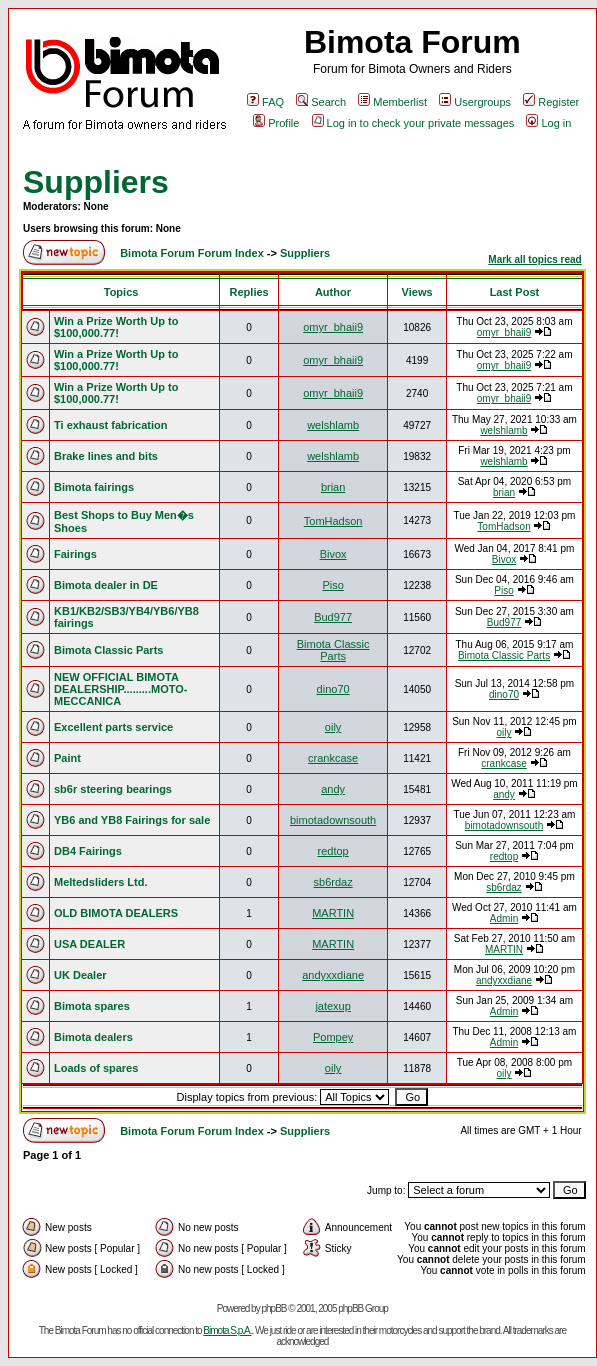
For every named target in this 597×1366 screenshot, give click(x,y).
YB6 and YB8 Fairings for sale (132, 820)
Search (321, 102)
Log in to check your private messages (413, 123)
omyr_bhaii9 (333, 327)
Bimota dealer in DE (106, 585)
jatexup (332, 1006)
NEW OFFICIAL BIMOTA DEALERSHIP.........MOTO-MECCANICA (120, 689)
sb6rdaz (333, 882)
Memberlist (392, 102)
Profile (276, 123)
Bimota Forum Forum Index (192, 253)
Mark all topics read (534, 259)
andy (333, 789)
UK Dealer (80, 975)
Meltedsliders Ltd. (101, 882)
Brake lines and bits (106, 456)
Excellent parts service (113, 727)
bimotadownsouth (333, 820)
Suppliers (96, 182)
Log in (548, 123)
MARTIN (333, 913)
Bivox (333, 554)
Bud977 (333, 617)
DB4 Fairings (88, 851)
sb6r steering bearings (113, 789)
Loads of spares (96, 1068)
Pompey (333, 1037)
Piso (332, 585)
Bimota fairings (94, 487)
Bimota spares (92, 1006)
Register (551, 102)
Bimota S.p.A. (227, 1330)
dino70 (333, 689)
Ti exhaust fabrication (111, 425)
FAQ (265, 102)
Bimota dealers (93, 1037)
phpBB (273, 1308)
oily (333, 727)
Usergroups (475, 102)
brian (333, 487)
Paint (67, 758)
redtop (333, 851)
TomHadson (333, 521)
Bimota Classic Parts (108, 650)
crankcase (333, 758)
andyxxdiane (333, 975)
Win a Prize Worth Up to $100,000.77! (116, 327)
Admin (504, 918)
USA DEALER (89, 944)
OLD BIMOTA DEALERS (116, 913)
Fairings (75, 554)
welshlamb (333, 425)
